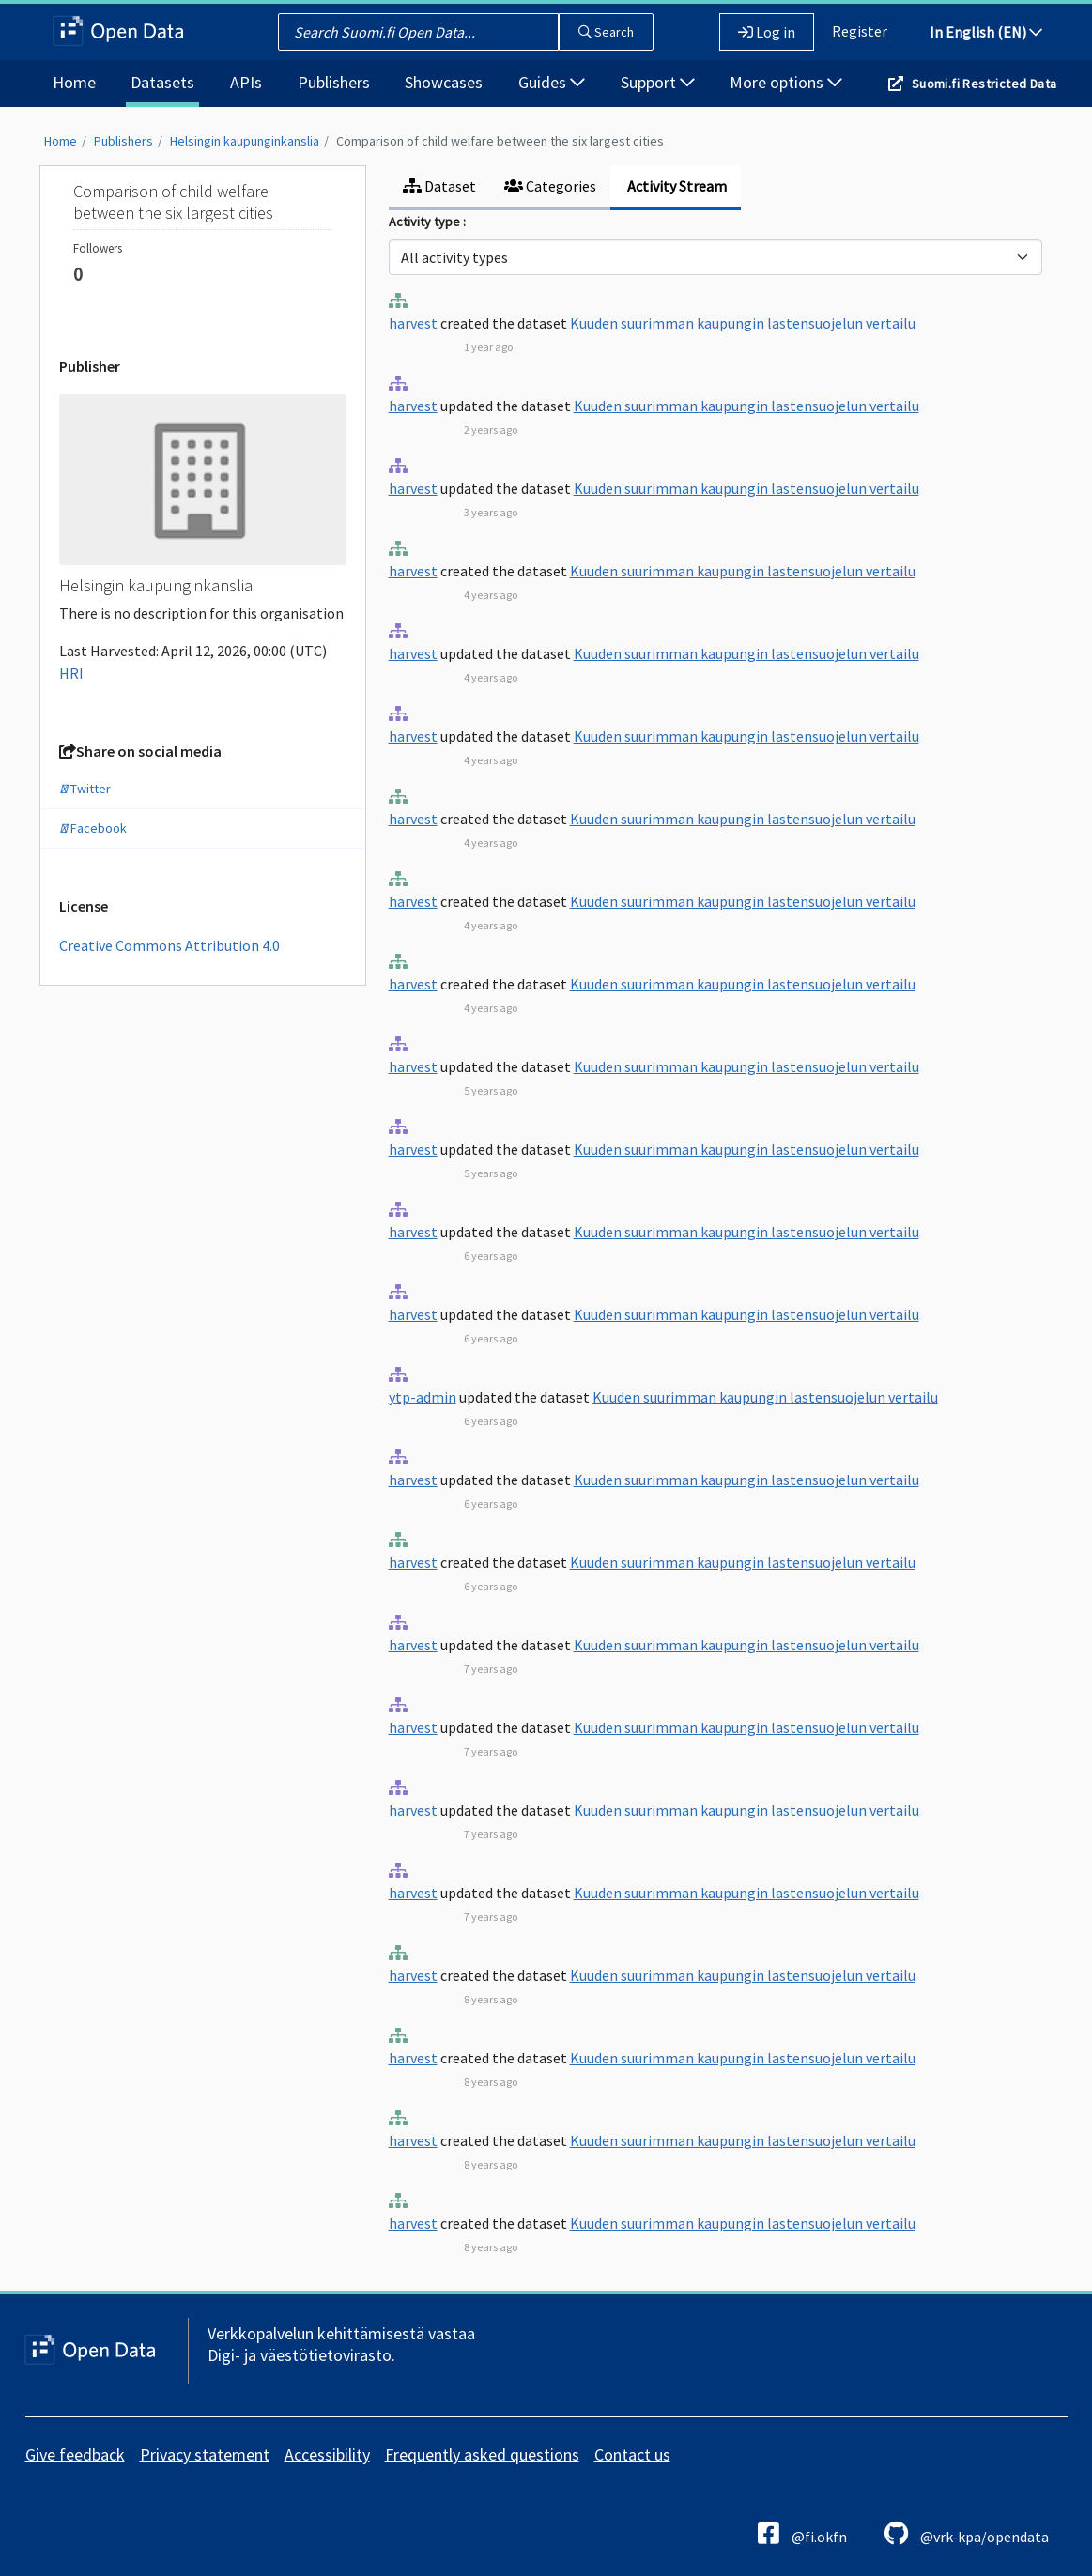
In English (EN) (986, 32)
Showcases (444, 82)
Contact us (632, 2454)
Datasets (162, 82)
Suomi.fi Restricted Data (984, 83)
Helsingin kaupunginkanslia (244, 140)
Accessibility (327, 2454)
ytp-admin (422, 1397)
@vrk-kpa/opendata (966, 2533)
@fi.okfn (802, 2533)
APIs (246, 82)
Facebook (93, 828)
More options (786, 82)
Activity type (426, 221)
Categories (550, 185)
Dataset (439, 185)
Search (606, 31)
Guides (551, 82)
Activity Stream (675, 185)
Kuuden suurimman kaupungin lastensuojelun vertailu (742, 323)
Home (74, 82)
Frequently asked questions (482, 2454)
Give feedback (75, 2454)
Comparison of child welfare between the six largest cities (500, 140)
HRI (71, 673)
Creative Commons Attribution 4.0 (169, 945)
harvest (413, 323)
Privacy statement (204, 2454)
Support (658, 82)
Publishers (334, 82)
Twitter (85, 788)
